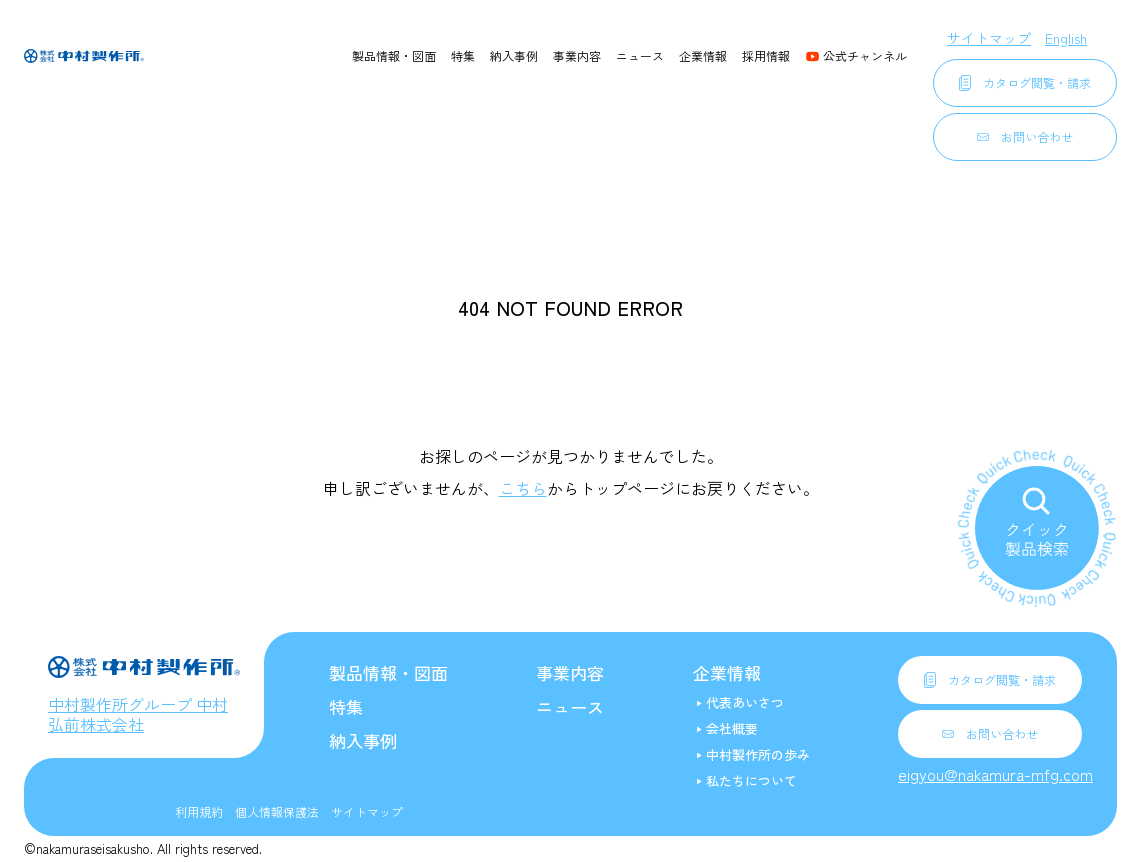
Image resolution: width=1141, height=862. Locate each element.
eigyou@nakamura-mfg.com (995, 774)
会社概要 (732, 728)
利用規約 (199, 811)
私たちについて (751, 780)
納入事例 (514, 55)
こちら (523, 488)
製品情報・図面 (394, 55)
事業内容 (577, 55)
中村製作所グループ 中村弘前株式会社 (138, 714)
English (1066, 38)
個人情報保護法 (277, 811)
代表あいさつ (745, 702)
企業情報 (703, 55)
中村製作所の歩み (758, 754)
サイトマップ (989, 38)
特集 (463, 55)
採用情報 (766, 55)
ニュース (640, 55)
